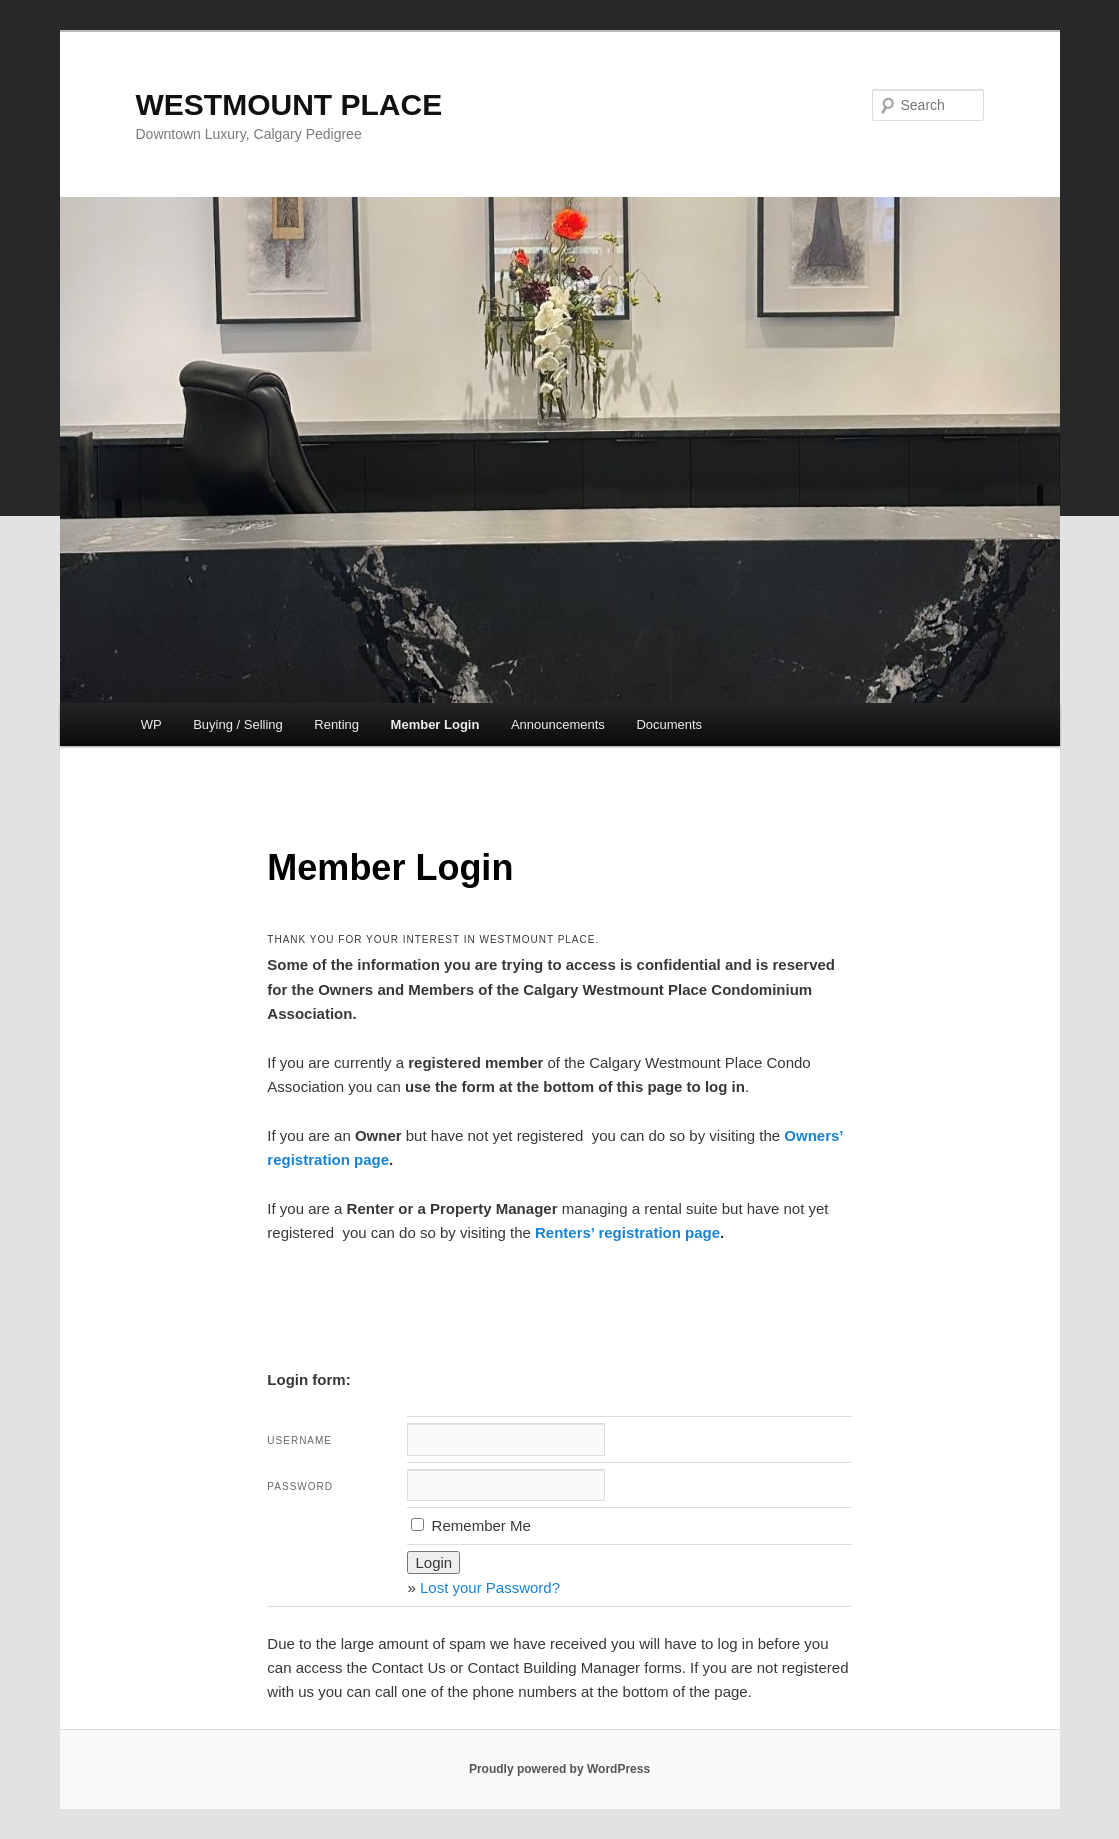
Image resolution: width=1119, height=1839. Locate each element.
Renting (336, 724)
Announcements (558, 724)
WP (151, 724)
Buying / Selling (238, 724)
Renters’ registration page (627, 1232)
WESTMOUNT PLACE (289, 104)
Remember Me (470, 1525)
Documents (669, 724)
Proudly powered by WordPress (559, 1769)
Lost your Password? (490, 1587)
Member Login (435, 724)
